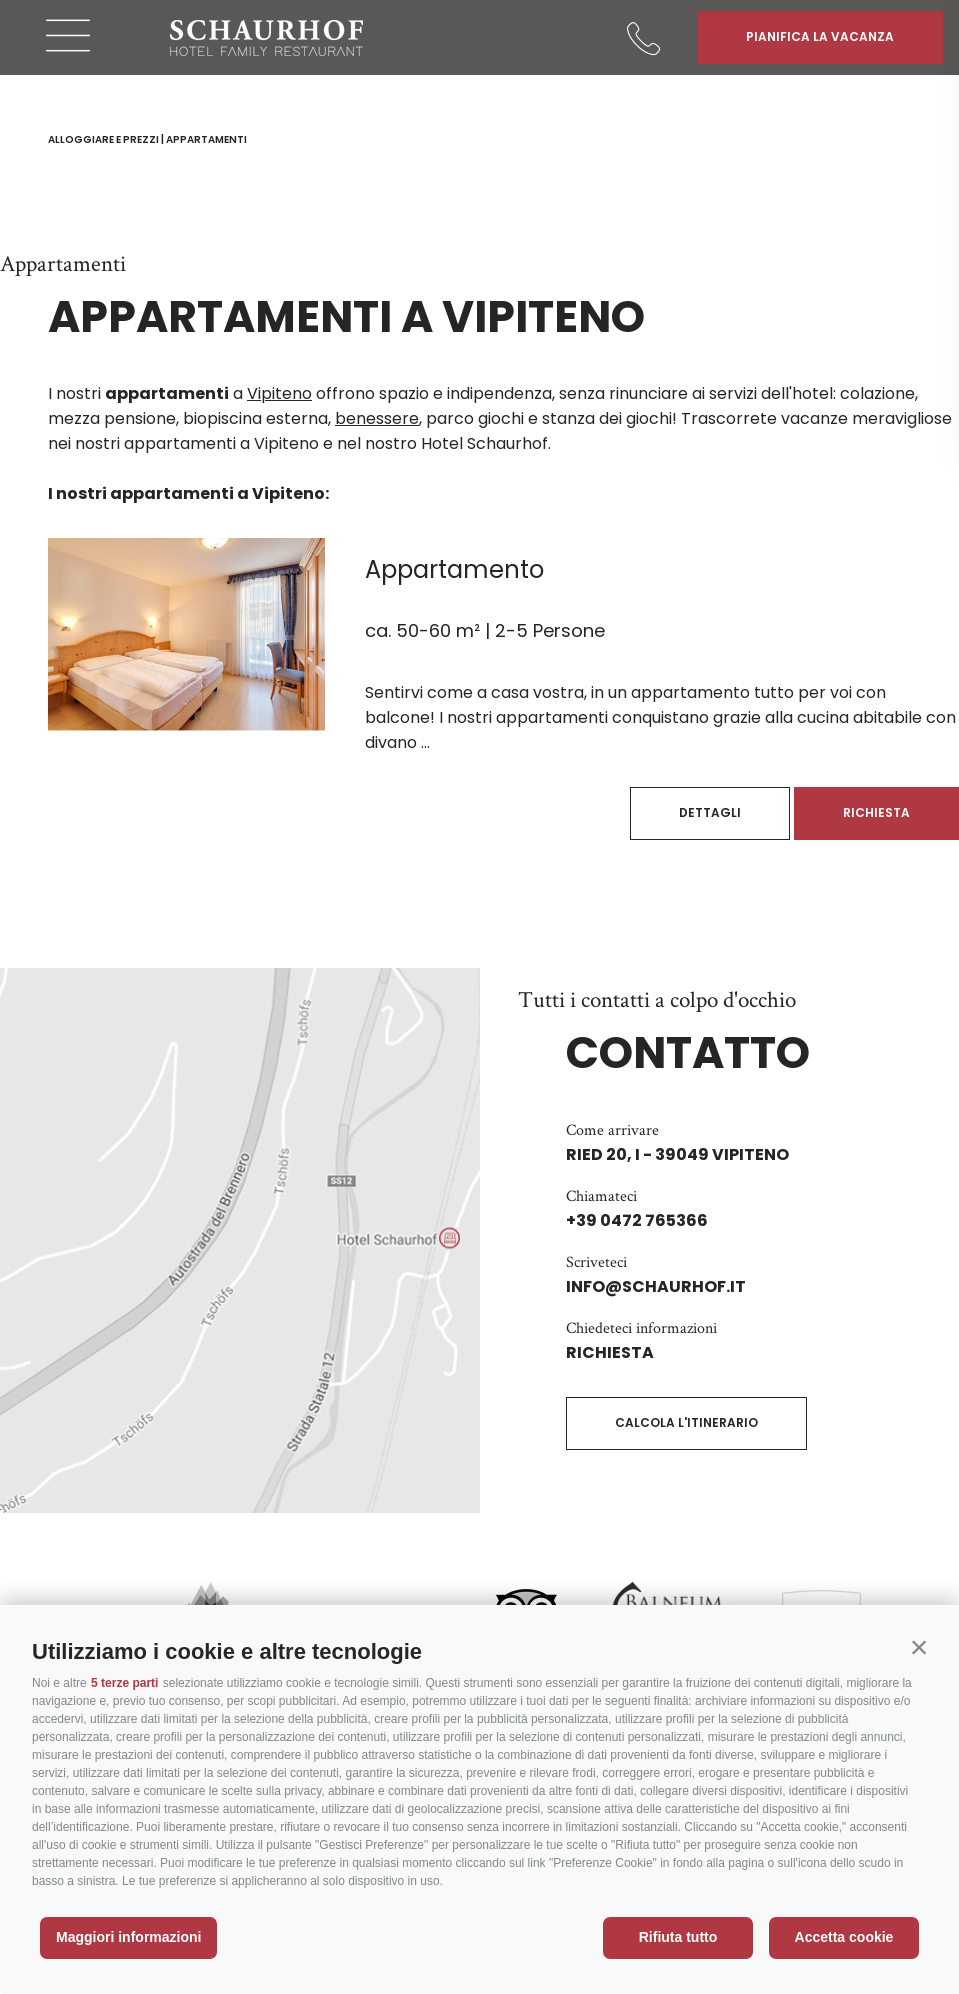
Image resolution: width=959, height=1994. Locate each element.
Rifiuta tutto (678, 1937)
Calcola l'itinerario (686, 1422)
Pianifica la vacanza (820, 36)
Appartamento (454, 570)
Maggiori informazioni (128, 1937)
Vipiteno (279, 393)
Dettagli (710, 812)
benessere (377, 418)
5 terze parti (124, 1683)
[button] (919, 1647)
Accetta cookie (844, 1937)
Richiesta (876, 812)
